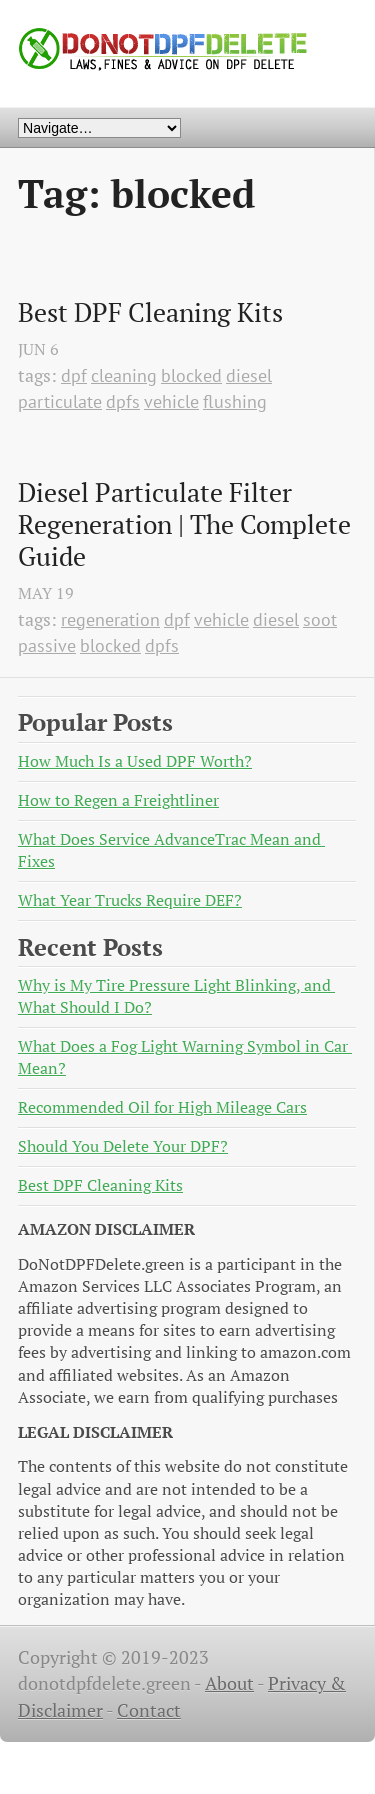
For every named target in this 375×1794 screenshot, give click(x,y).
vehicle (171, 401)
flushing (235, 401)
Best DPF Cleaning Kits (150, 313)
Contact (149, 1710)
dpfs (123, 401)
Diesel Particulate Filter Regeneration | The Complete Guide (187, 524)
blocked (191, 375)
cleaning (124, 375)
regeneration (110, 619)
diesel (249, 375)
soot (320, 619)
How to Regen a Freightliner (118, 800)
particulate (60, 401)
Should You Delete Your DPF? (123, 1146)
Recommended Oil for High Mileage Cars (162, 1107)
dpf (74, 375)
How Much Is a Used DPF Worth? (135, 761)
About (229, 1683)
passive (47, 645)
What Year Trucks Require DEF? (130, 900)
